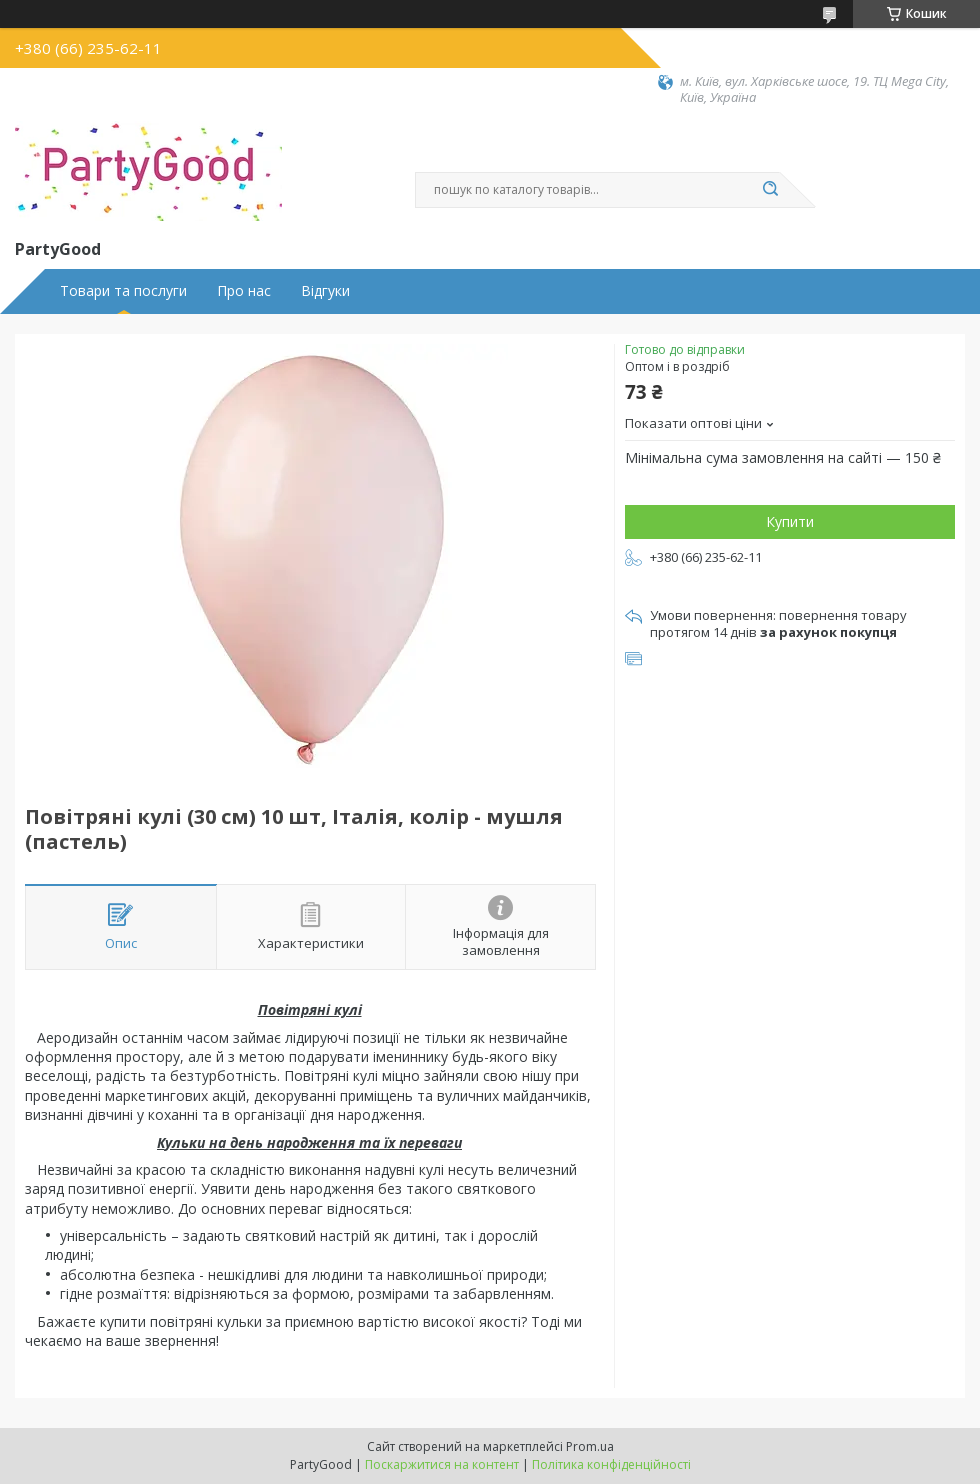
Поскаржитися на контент (442, 1464)
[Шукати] (770, 190)
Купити (790, 521)
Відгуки (325, 291)
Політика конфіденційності (611, 1464)
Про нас (244, 291)
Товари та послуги (123, 291)
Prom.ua (590, 1446)
